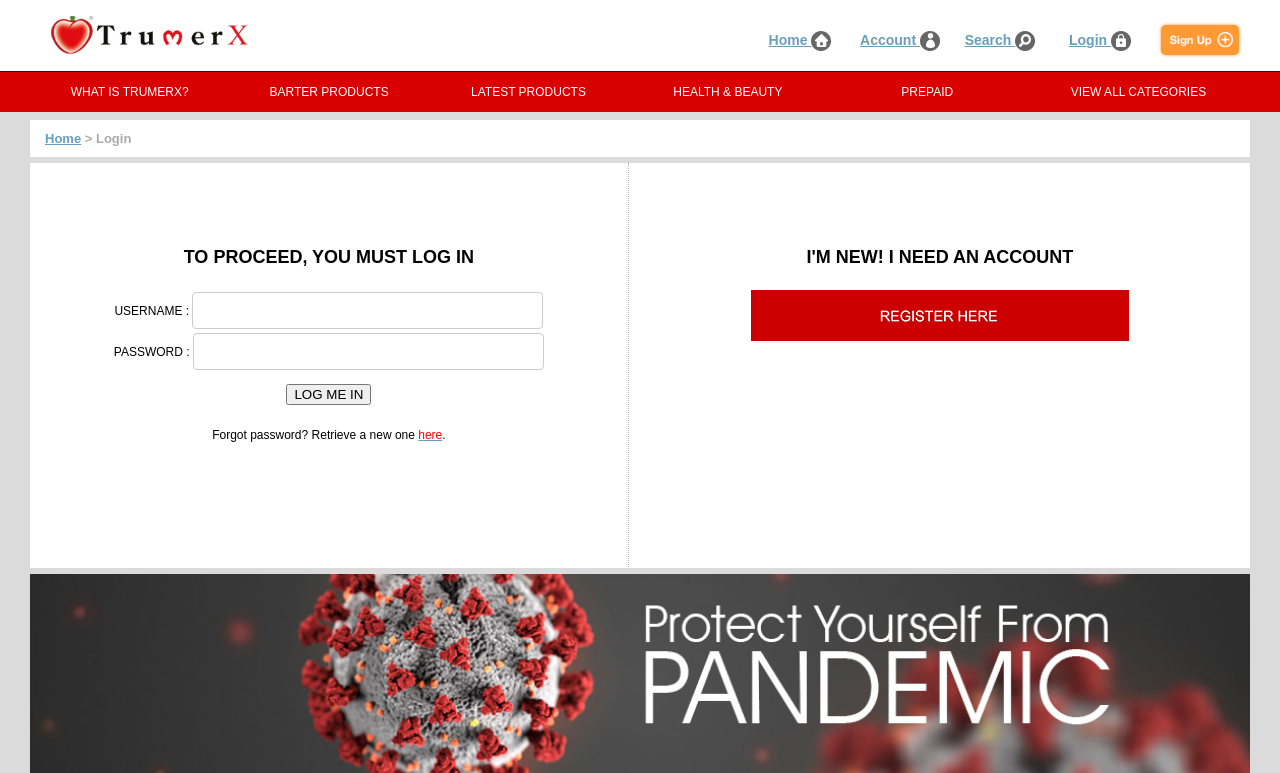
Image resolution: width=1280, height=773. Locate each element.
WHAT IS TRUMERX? (130, 92)
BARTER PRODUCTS (329, 92)
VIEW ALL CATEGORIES (1138, 92)
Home (800, 40)
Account (900, 40)
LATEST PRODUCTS (528, 92)
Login (1100, 40)
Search (1000, 40)
